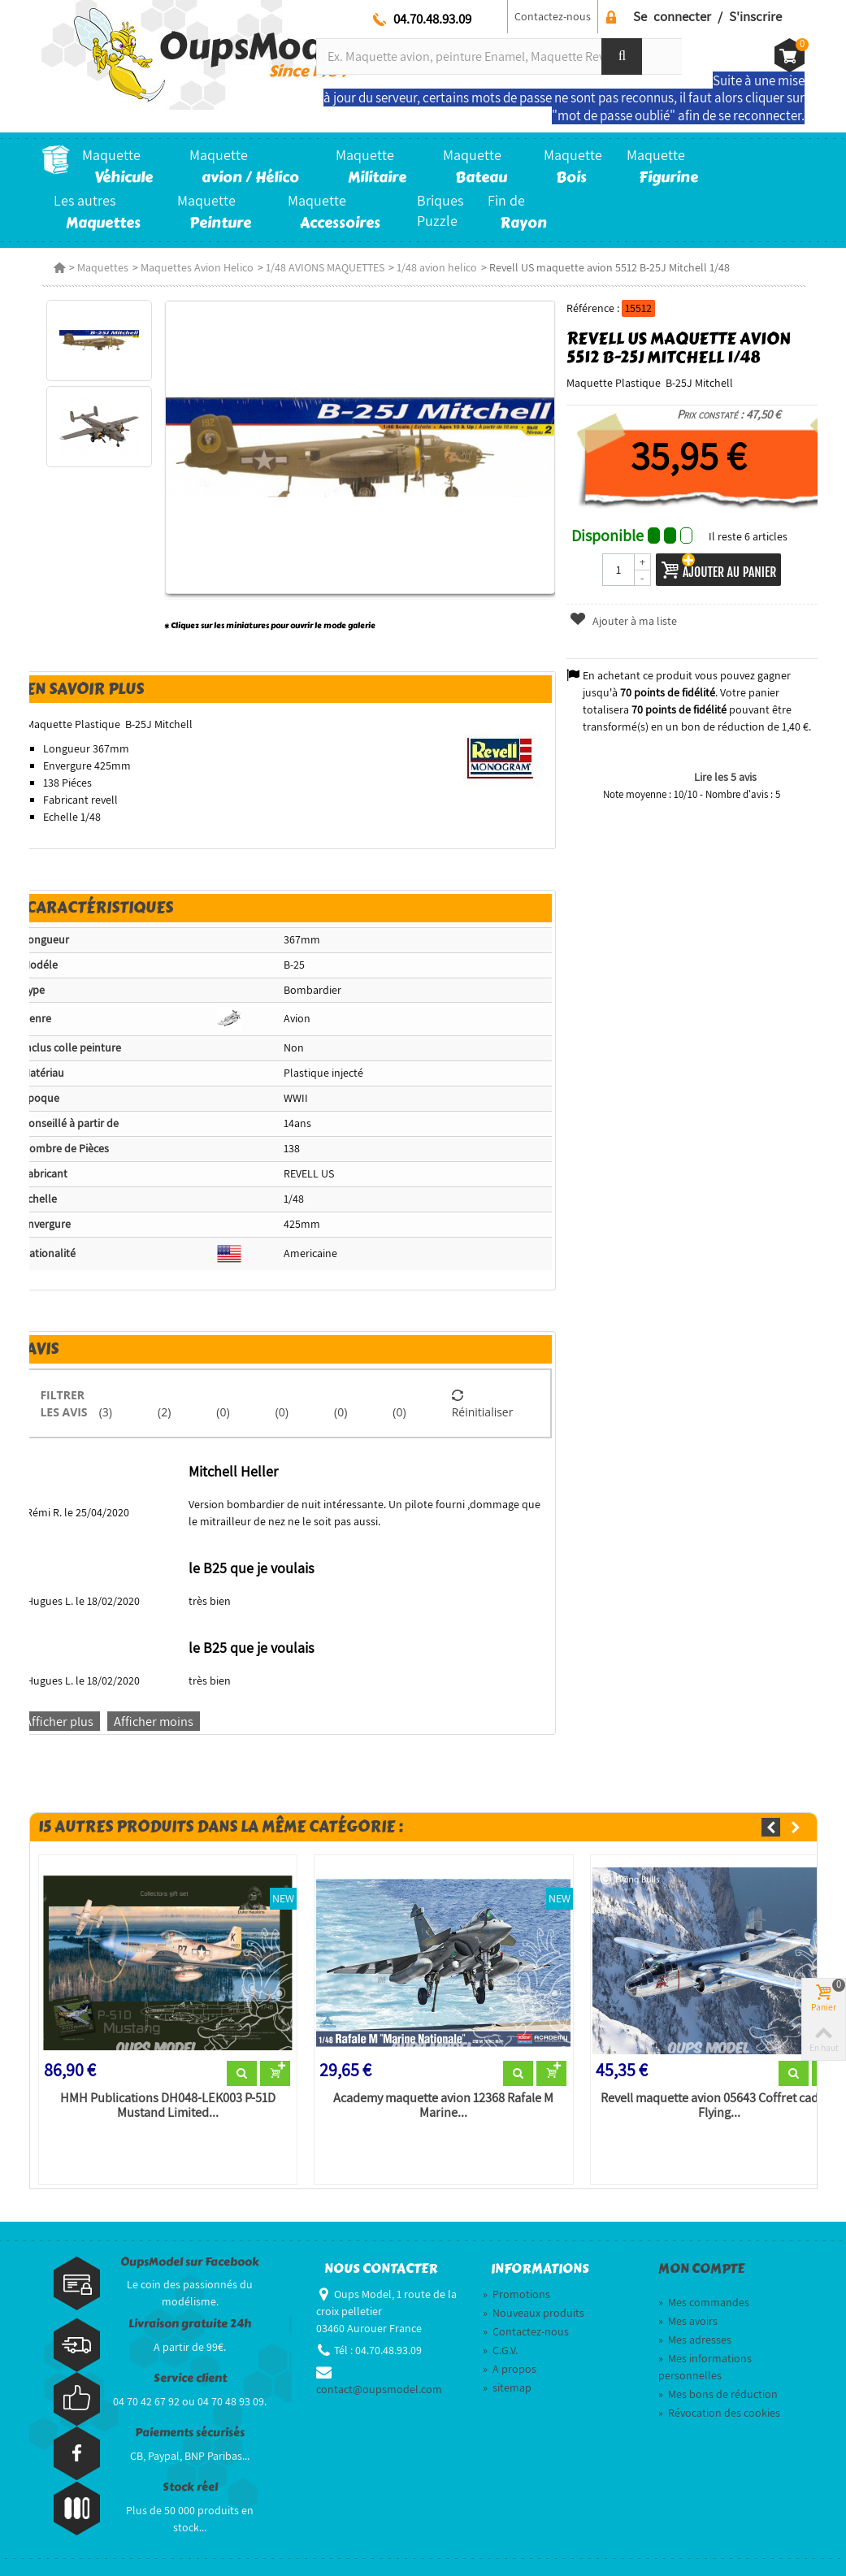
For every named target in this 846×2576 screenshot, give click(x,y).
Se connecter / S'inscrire (707, 16)
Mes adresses (694, 2339)
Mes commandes (703, 2302)
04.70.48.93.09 (432, 19)
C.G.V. (500, 2350)
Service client (190, 2378)
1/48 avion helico (437, 267)
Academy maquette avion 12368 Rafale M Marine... (443, 2105)
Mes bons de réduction (718, 2394)
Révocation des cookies (719, 2412)
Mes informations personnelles (705, 2367)
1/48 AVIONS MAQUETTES (325, 267)
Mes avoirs (688, 2321)
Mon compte (701, 2269)
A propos (509, 2368)
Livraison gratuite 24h (189, 2323)
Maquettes (102, 267)
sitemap (507, 2387)
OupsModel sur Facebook (189, 2261)
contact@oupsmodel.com (379, 2389)
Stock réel (190, 2487)
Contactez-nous (552, 16)
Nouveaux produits (533, 2312)
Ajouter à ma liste (623, 621)
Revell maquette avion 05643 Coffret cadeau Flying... (720, 2105)
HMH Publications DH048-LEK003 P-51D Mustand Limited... (167, 2105)
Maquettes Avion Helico (197, 267)
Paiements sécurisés (190, 2432)
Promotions (516, 2294)
